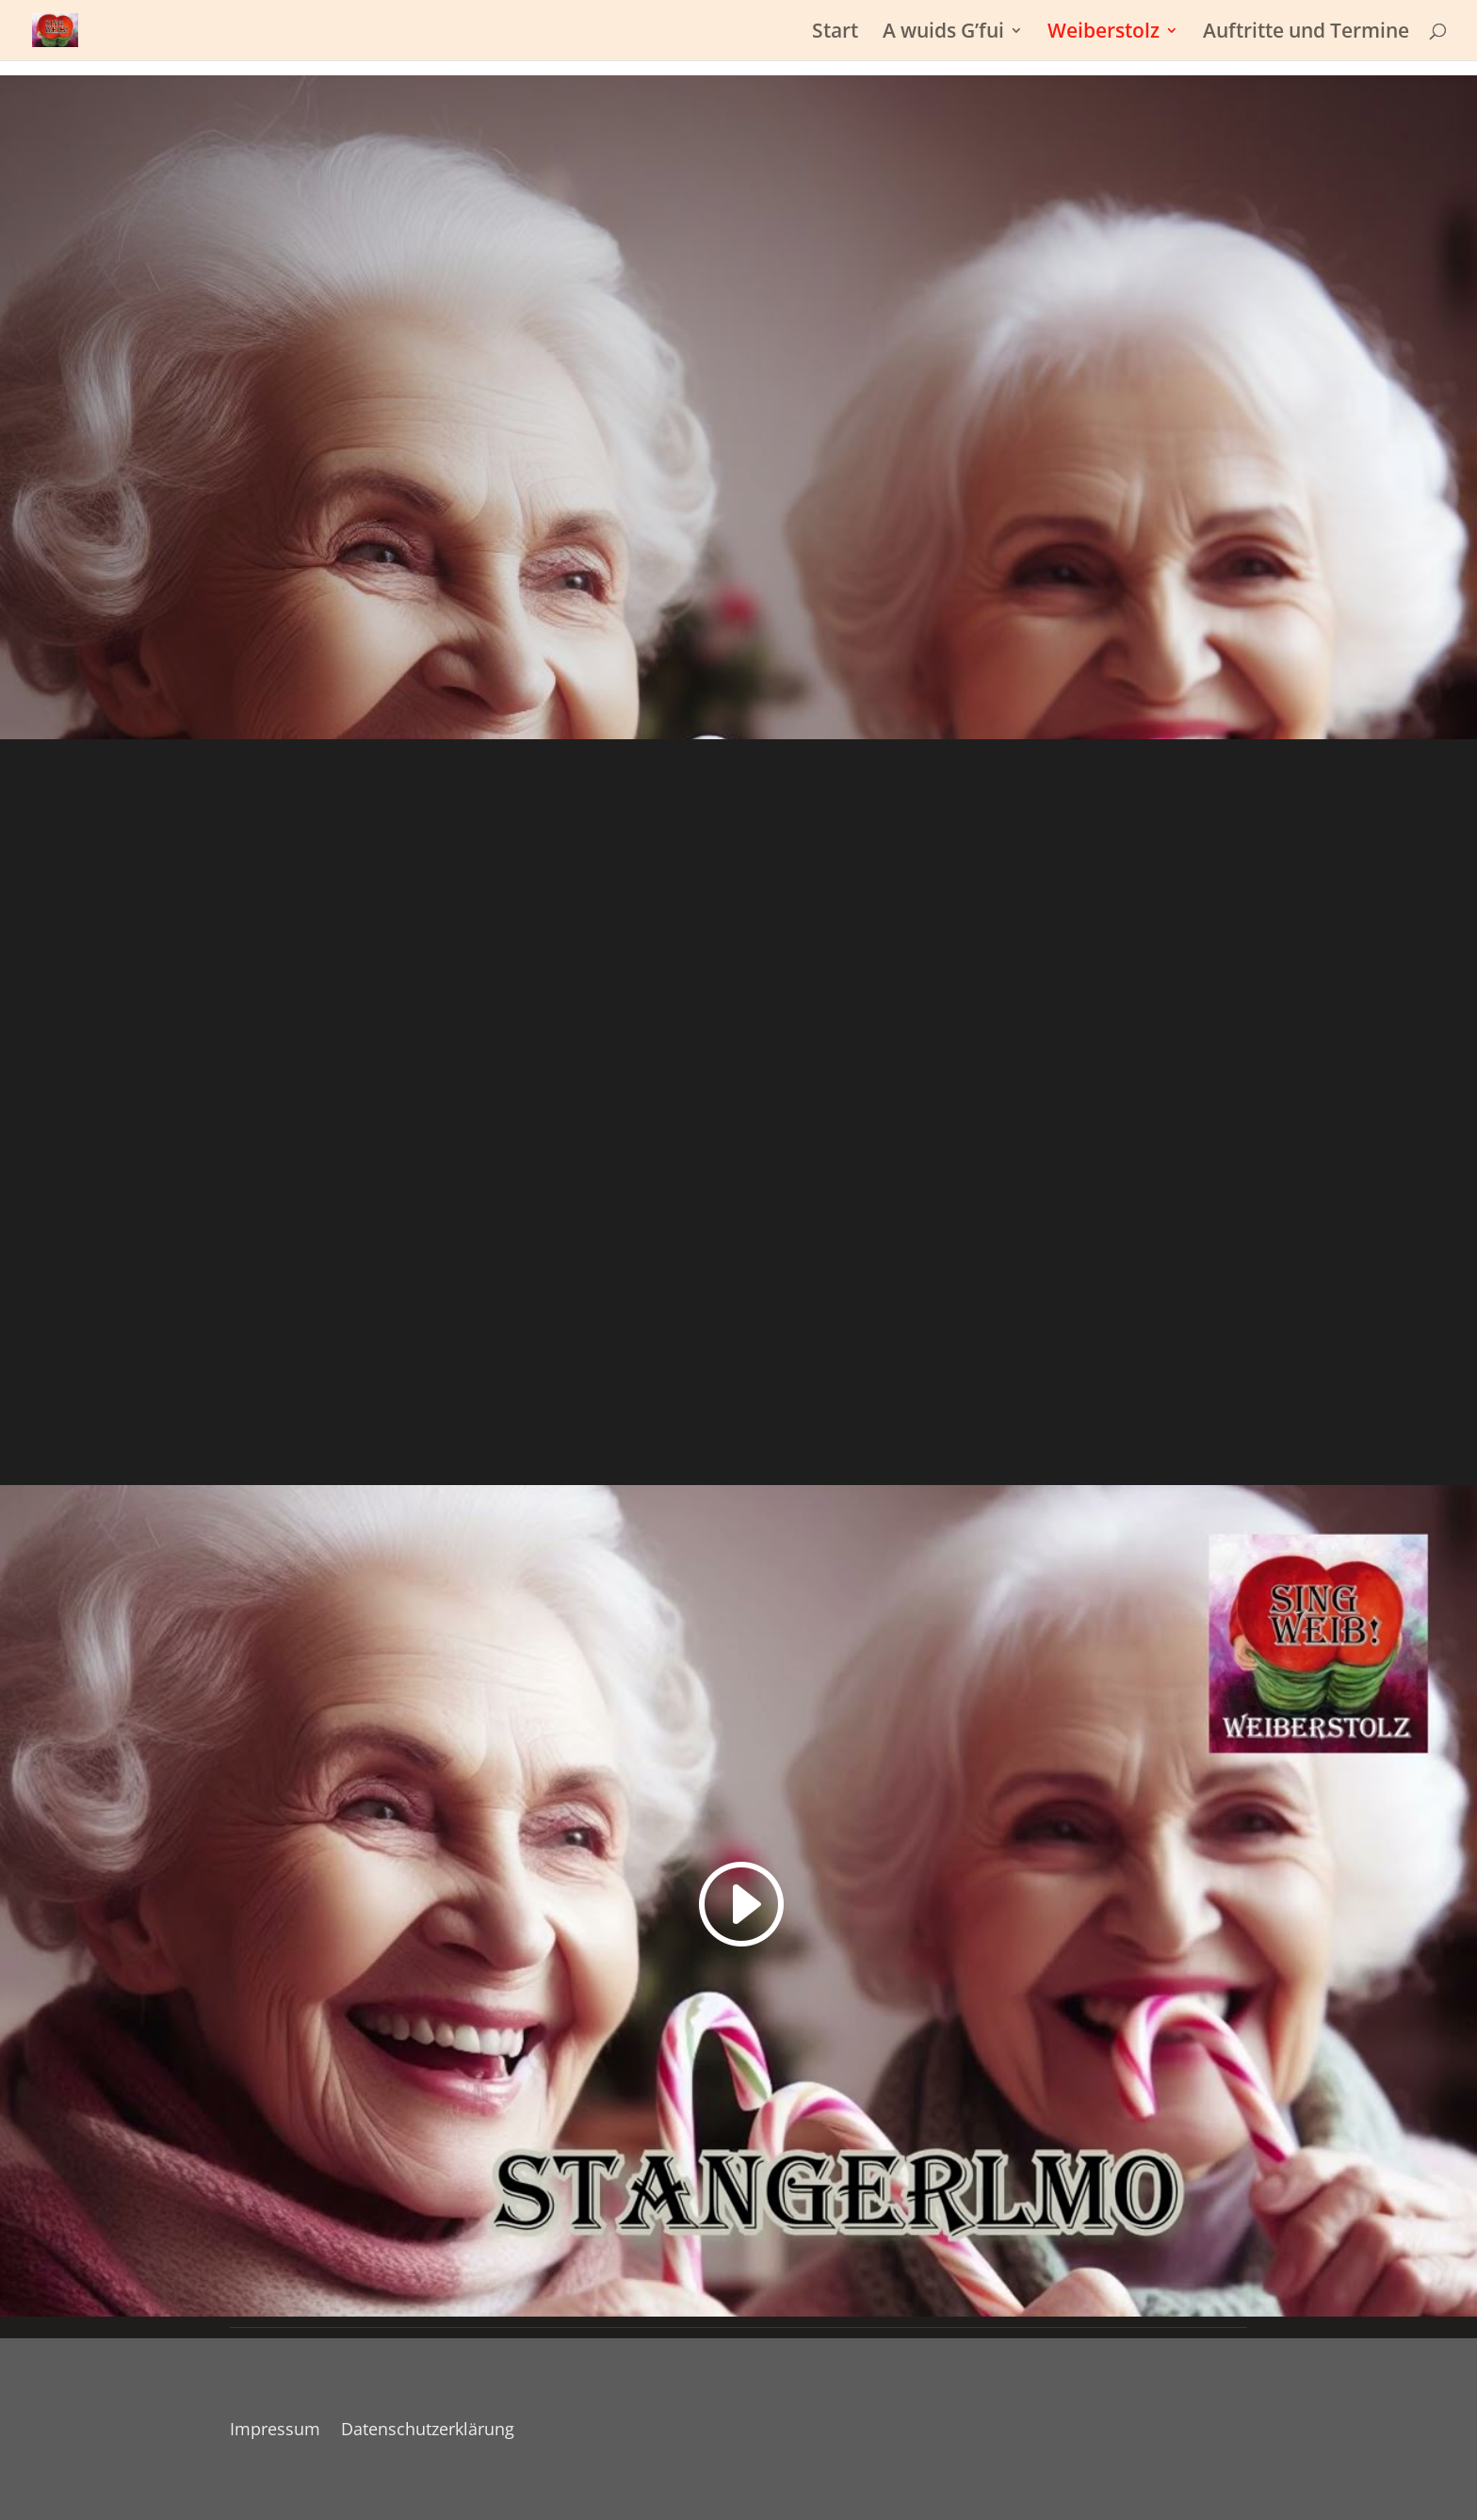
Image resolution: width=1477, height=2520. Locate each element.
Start (835, 33)
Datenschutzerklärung (427, 2431)
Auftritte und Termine (1306, 33)
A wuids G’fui (943, 33)
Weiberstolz (1103, 33)
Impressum (275, 2431)
